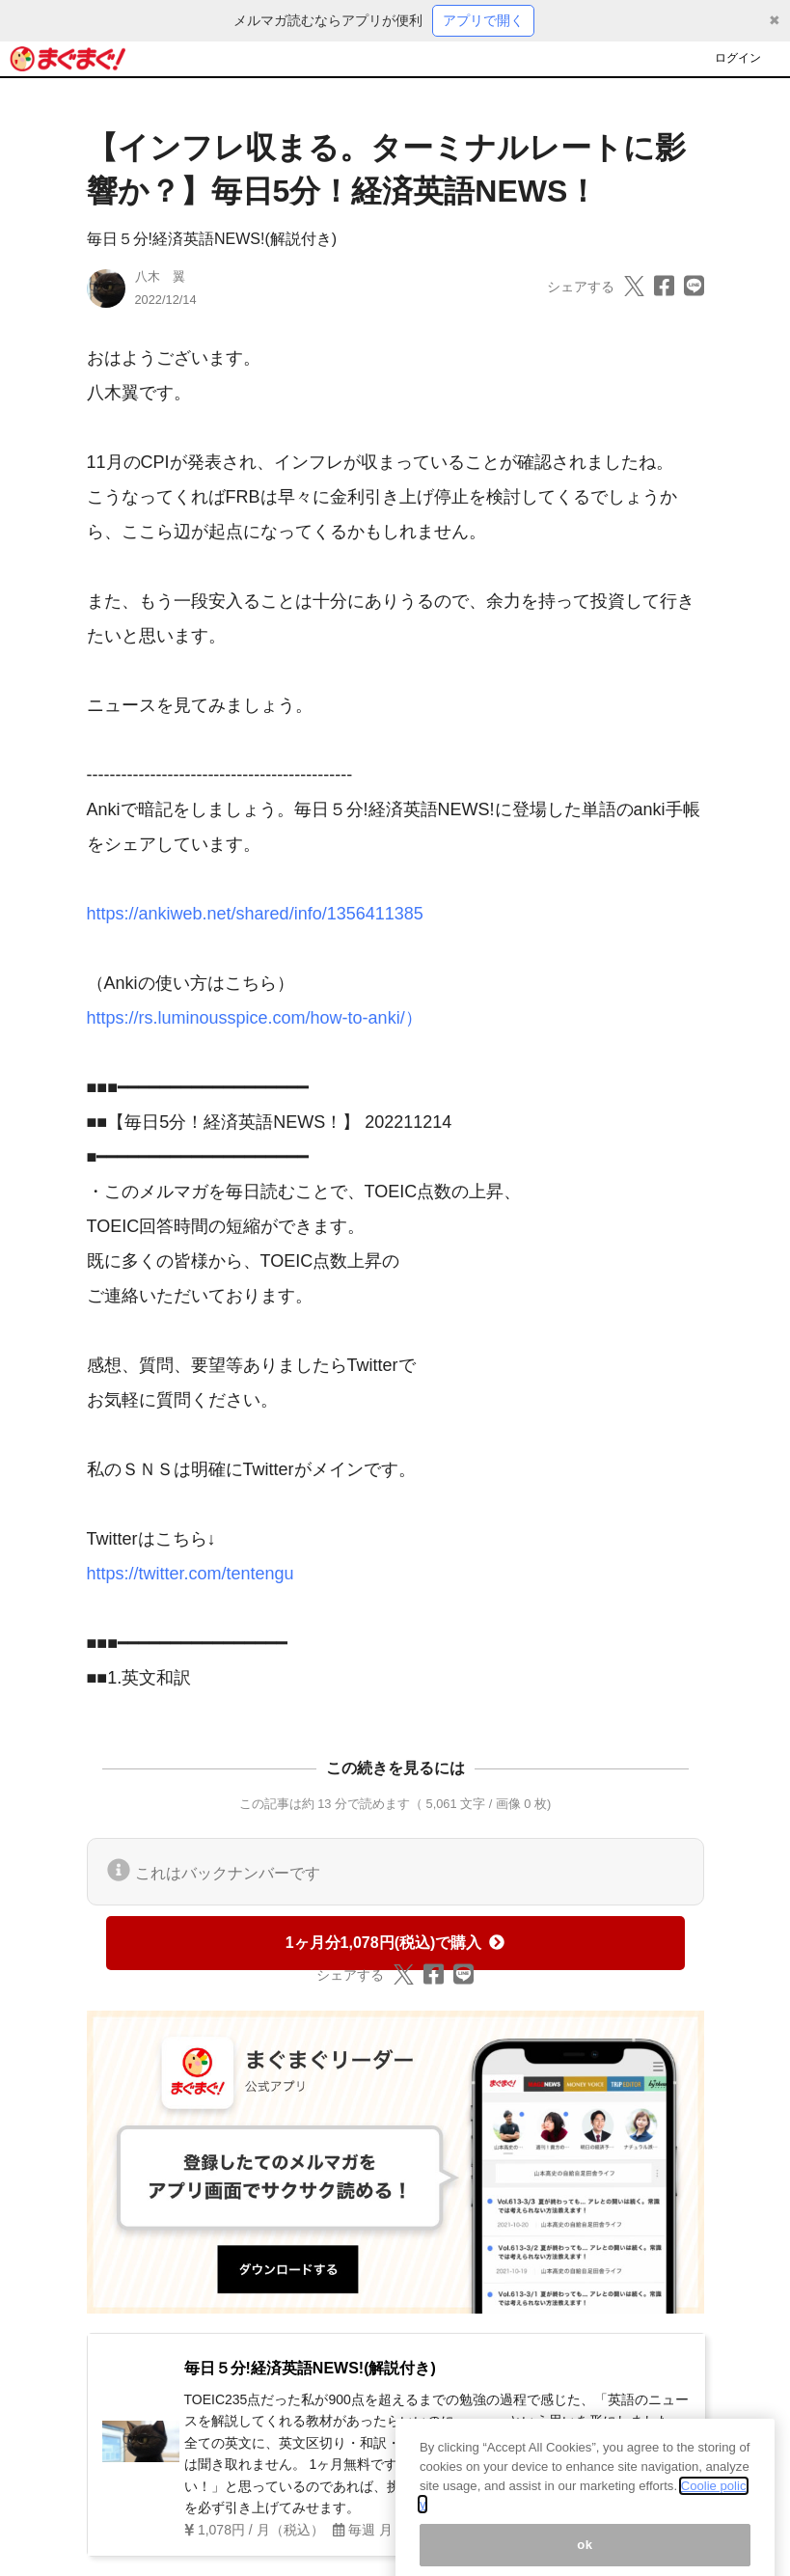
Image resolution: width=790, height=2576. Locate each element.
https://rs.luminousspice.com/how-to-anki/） (254, 1018)
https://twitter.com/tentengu (190, 1573)
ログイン (738, 58)
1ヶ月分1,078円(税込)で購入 (395, 1942)
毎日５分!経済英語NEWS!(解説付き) (212, 239)
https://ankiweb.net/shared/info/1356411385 (255, 913)
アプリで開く (483, 20)
